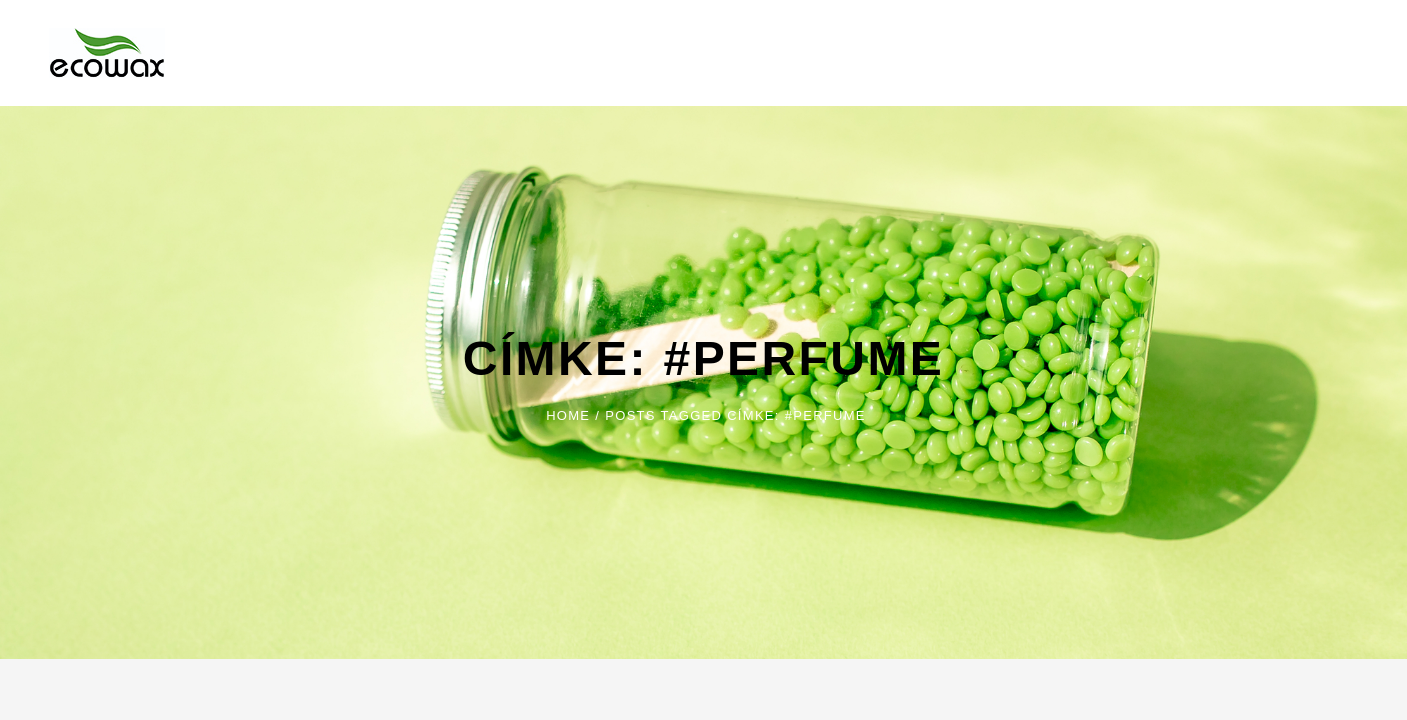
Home (568, 415)
